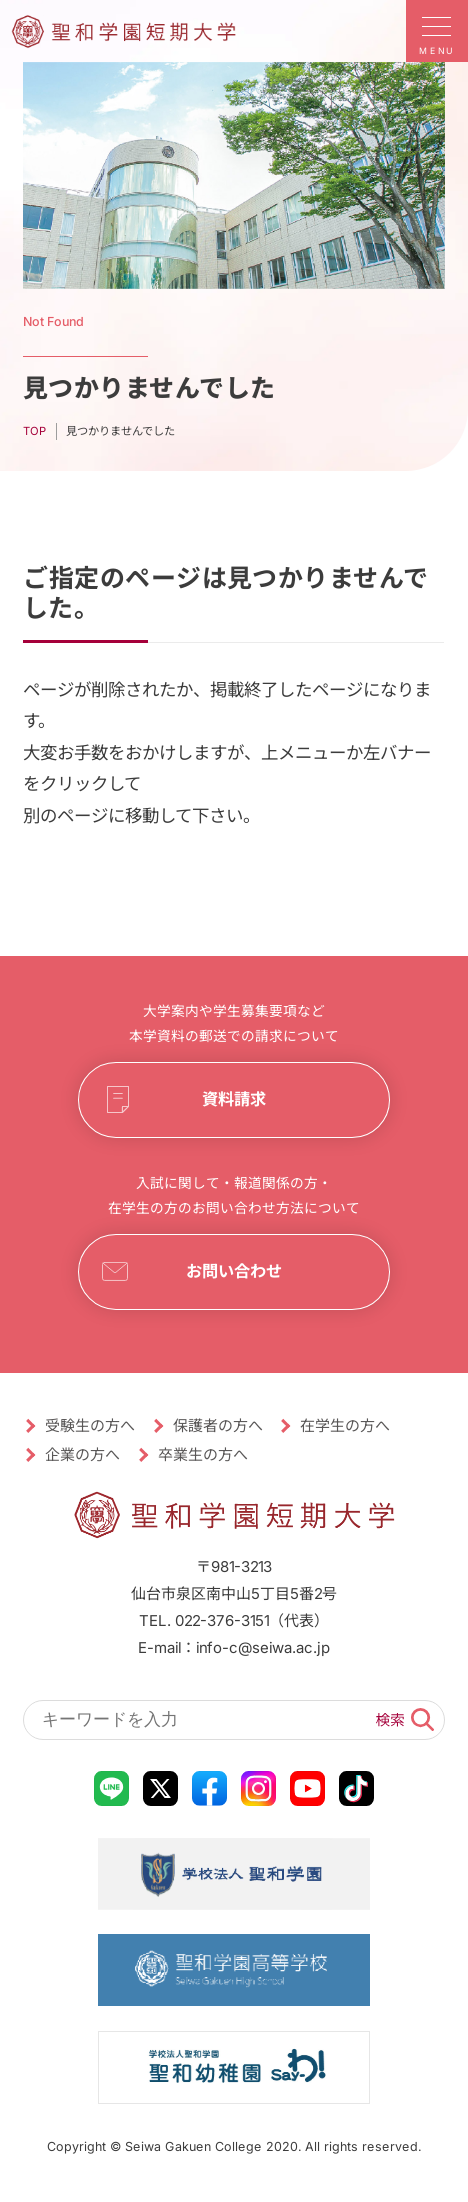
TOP (35, 430)
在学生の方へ (346, 1425)
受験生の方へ (91, 1425)
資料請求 (234, 1100)
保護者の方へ (218, 1425)
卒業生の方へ (203, 1454)
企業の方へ (83, 1454)
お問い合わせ (234, 1271)
